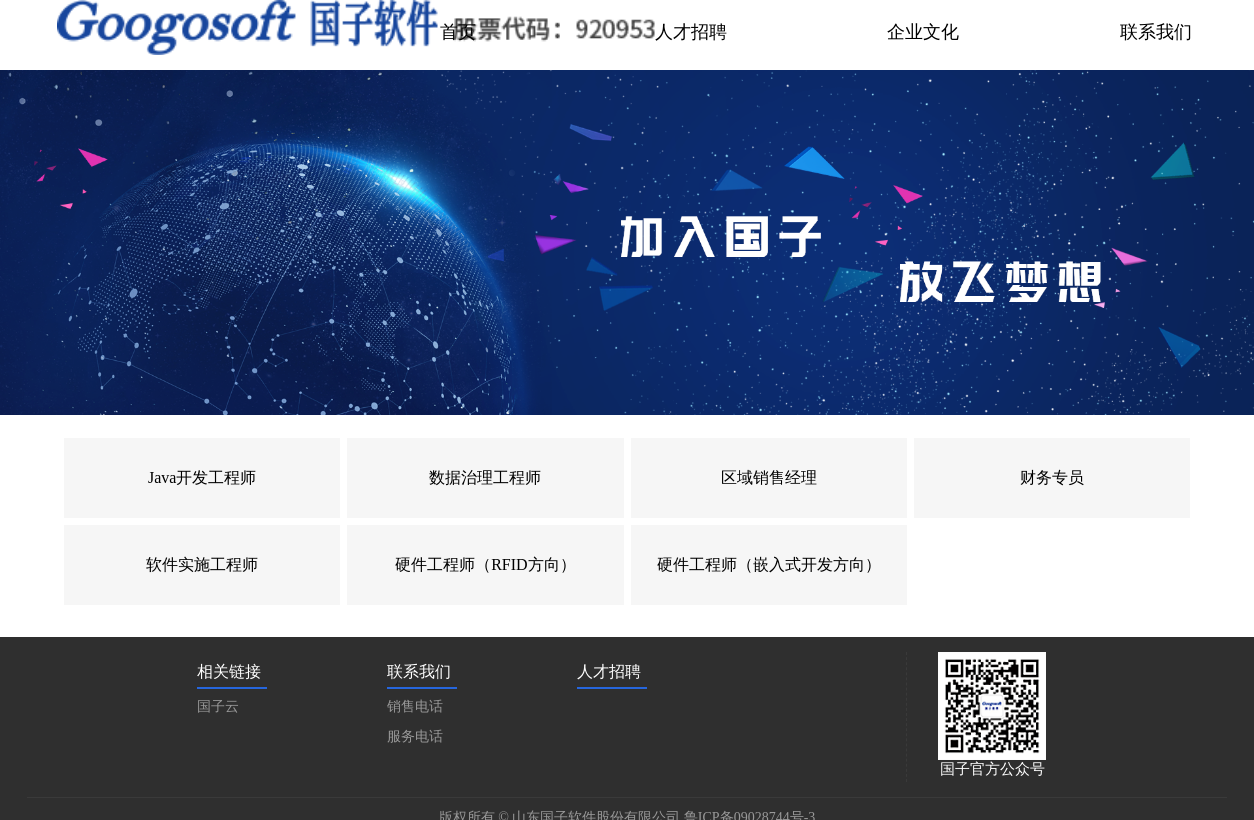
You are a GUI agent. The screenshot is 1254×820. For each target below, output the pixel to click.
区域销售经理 (769, 477)
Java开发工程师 (202, 477)
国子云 (218, 706)
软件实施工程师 (202, 564)
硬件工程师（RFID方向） (485, 564)
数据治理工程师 (485, 477)
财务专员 (1052, 477)
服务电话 (415, 736)
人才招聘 (609, 671)
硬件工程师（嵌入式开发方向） (769, 564)
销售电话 (415, 706)
